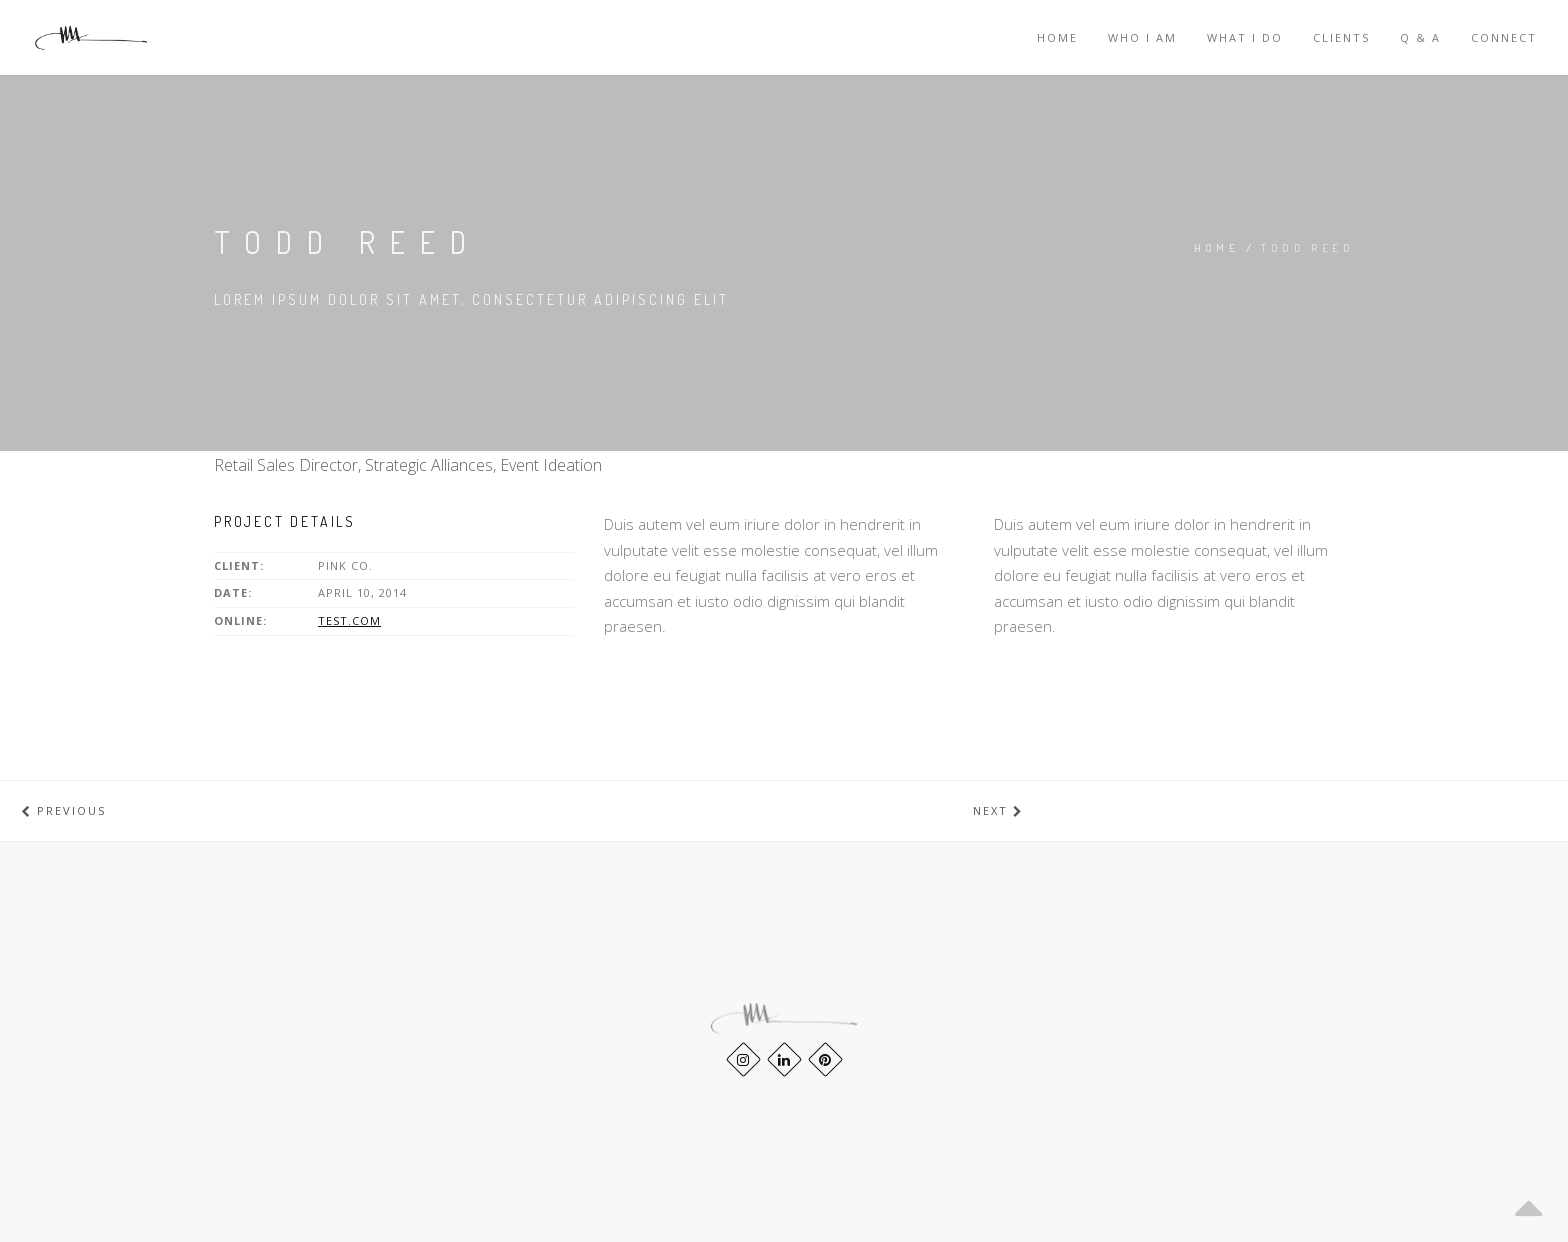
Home (1057, 37)
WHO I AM (1142, 37)
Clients (1341, 37)
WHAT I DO (1245, 37)
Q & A (1420, 37)
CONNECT (1504, 37)
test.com (349, 620)
